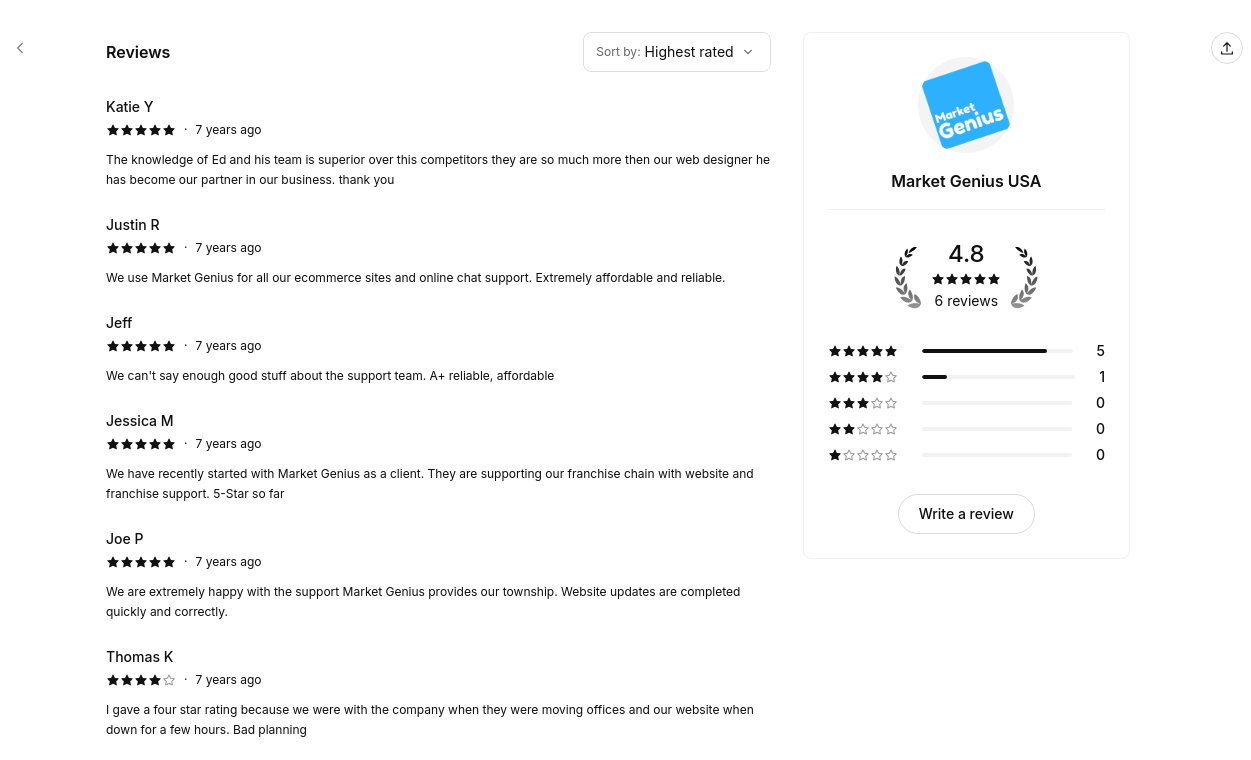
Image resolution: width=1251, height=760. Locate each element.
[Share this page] (1227, 48)
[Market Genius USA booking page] (20, 48)
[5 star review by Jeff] (438, 349)
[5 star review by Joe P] (438, 575)
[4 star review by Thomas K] (438, 693)
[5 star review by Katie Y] (438, 143)
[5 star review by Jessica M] (438, 457)
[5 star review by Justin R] (438, 251)
